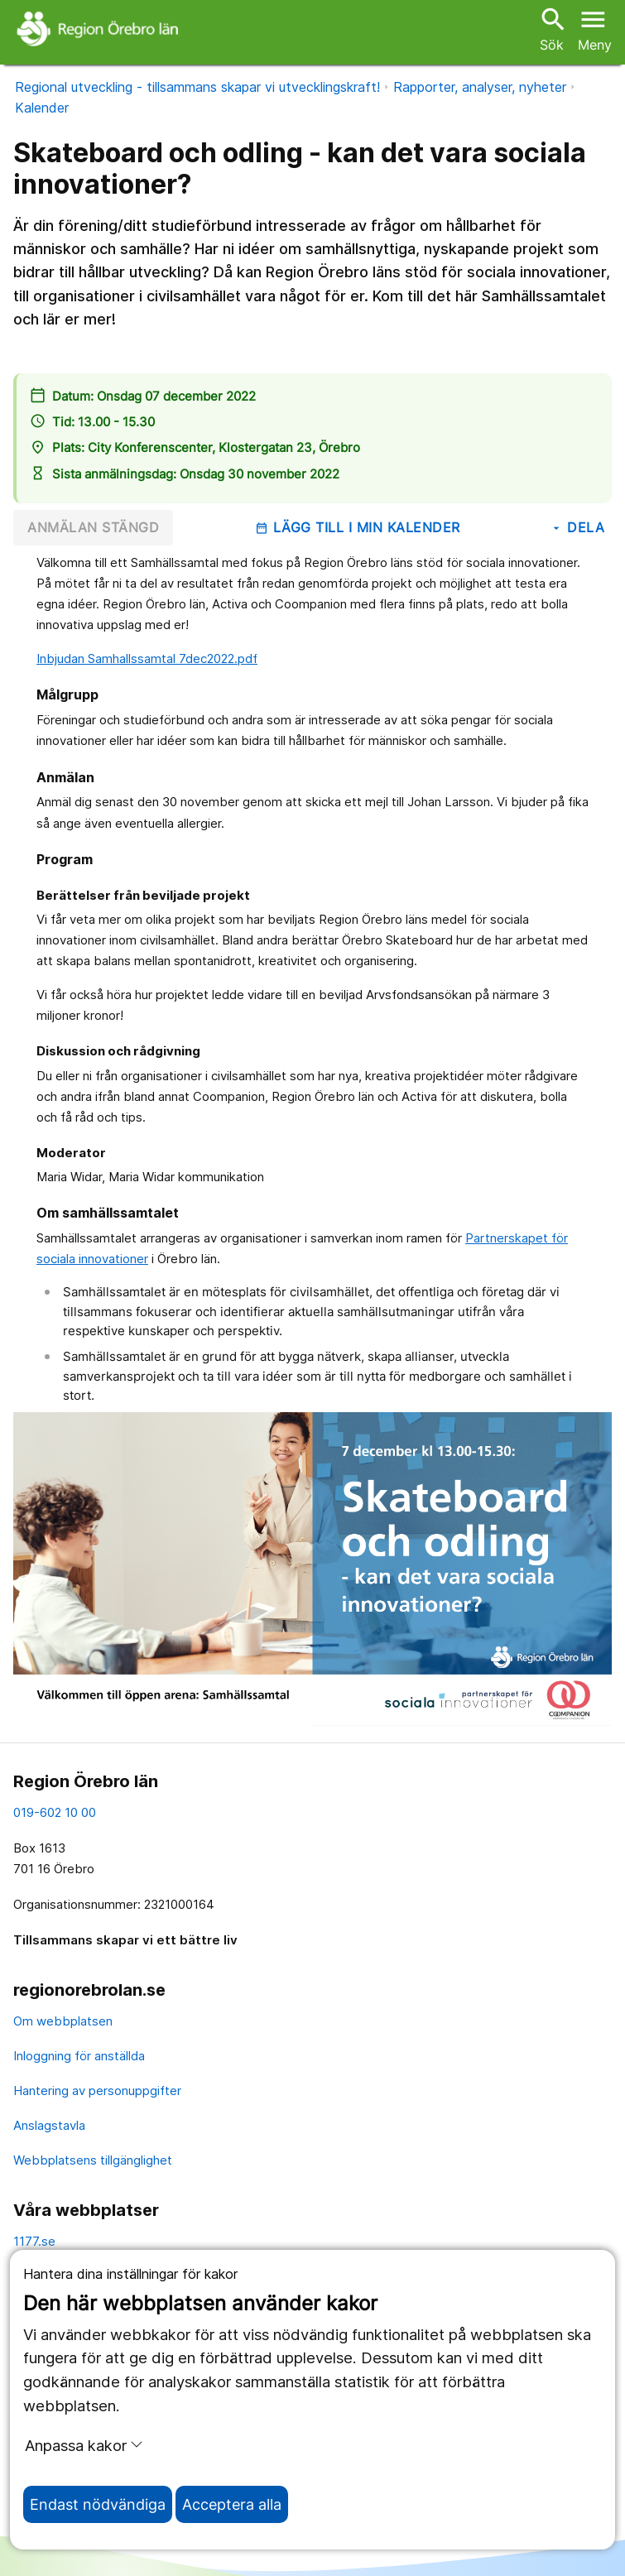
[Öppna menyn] (595, 28)
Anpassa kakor (84, 2445)
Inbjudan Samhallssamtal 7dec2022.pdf (146, 658)
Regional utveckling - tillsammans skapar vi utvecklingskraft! (197, 87)
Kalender (42, 107)
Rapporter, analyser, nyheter (479, 87)
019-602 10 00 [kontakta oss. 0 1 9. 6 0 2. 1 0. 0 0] (54, 1812)
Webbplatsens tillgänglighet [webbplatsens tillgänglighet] (92, 2160)
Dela (577, 527)
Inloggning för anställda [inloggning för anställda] (79, 2056)
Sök (551, 28)
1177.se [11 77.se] (34, 2241)
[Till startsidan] (100, 28)
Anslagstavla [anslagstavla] (49, 2125)
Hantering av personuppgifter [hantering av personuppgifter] (97, 2090)
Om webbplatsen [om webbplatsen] (63, 2021)
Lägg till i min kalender (357, 527)
